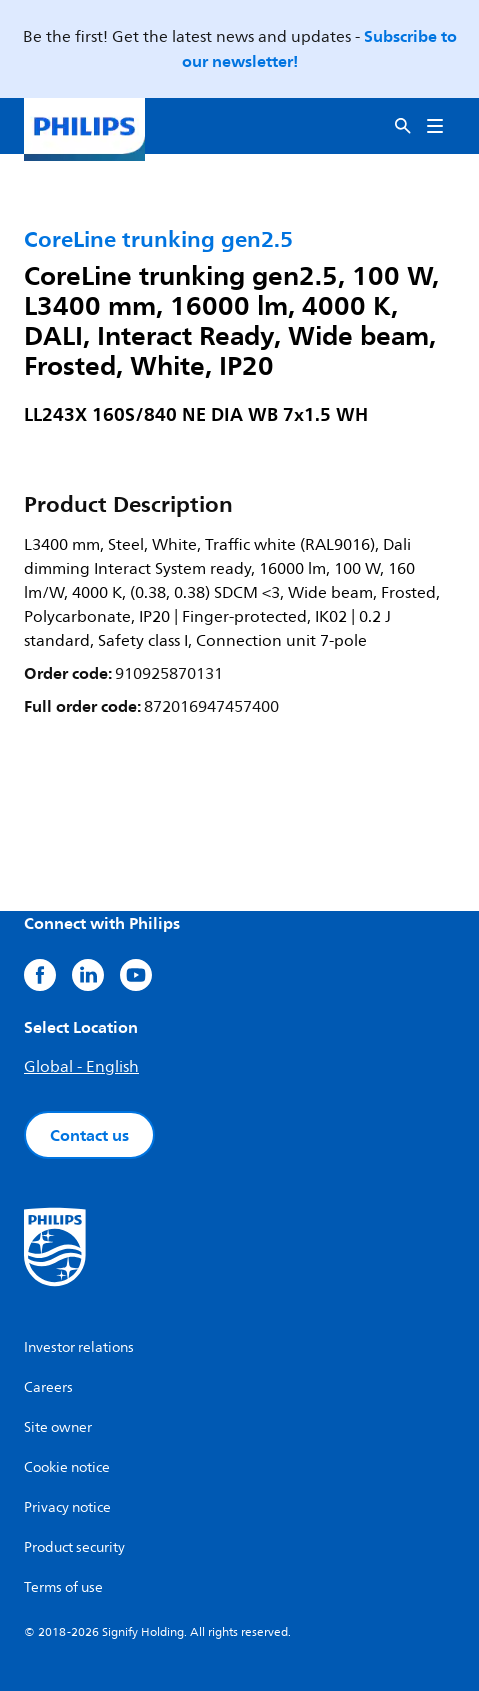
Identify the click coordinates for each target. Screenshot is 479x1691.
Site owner (58, 1427)
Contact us (89, 1135)
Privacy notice (67, 1507)
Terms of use (63, 1587)
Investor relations (79, 1347)
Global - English (81, 1067)
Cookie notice (67, 1467)
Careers (48, 1387)
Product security (74, 1547)
